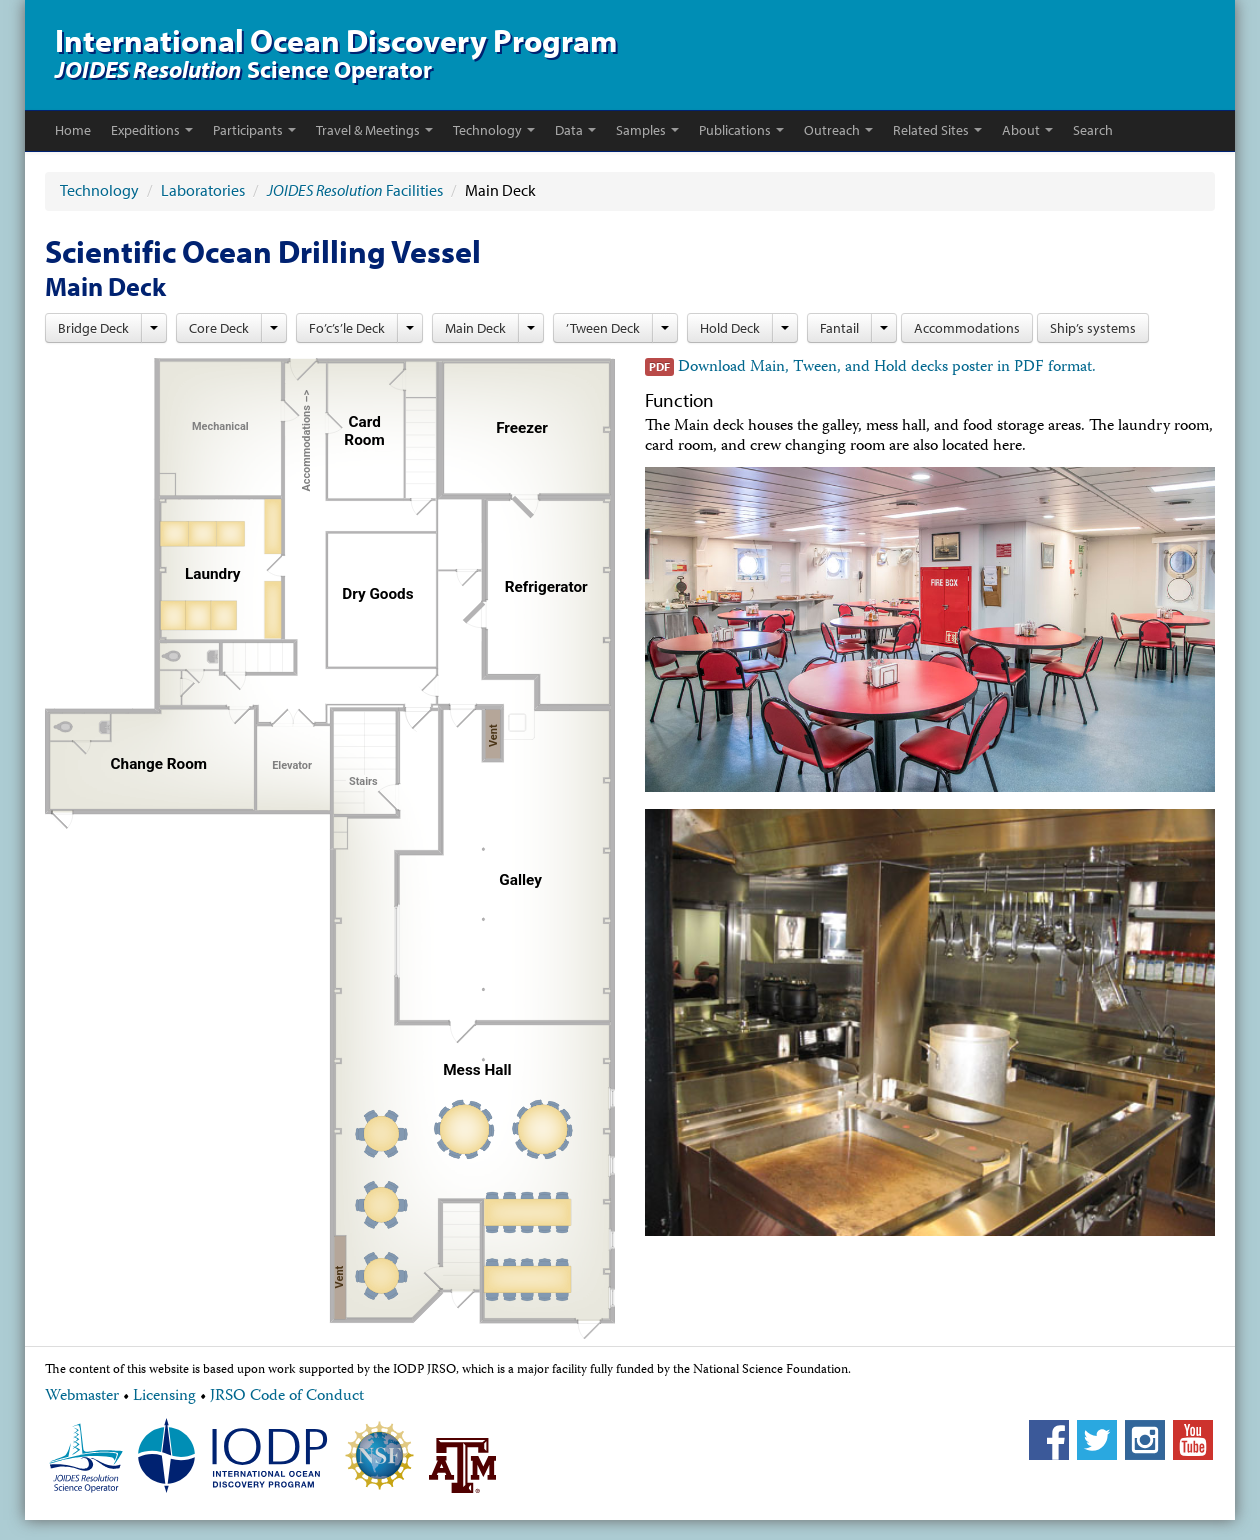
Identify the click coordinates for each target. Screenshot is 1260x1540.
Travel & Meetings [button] (374, 130)
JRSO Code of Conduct (287, 1397)
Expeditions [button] (152, 130)
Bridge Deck (93, 328)
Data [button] (575, 130)
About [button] (1027, 130)
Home (73, 130)
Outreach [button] (838, 130)
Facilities (355, 190)
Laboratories (203, 190)
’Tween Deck (603, 328)
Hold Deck (730, 328)
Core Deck (219, 328)
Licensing (164, 1397)
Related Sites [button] (937, 130)
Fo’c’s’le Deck (347, 328)
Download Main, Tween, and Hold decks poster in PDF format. (887, 368)
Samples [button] (647, 130)
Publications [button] (741, 130)
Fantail (839, 328)
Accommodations (967, 328)
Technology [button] (494, 130)
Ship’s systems (1093, 328)
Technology (101, 190)
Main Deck (475, 328)
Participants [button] (254, 130)
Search (1093, 130)
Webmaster (82, 1397)
